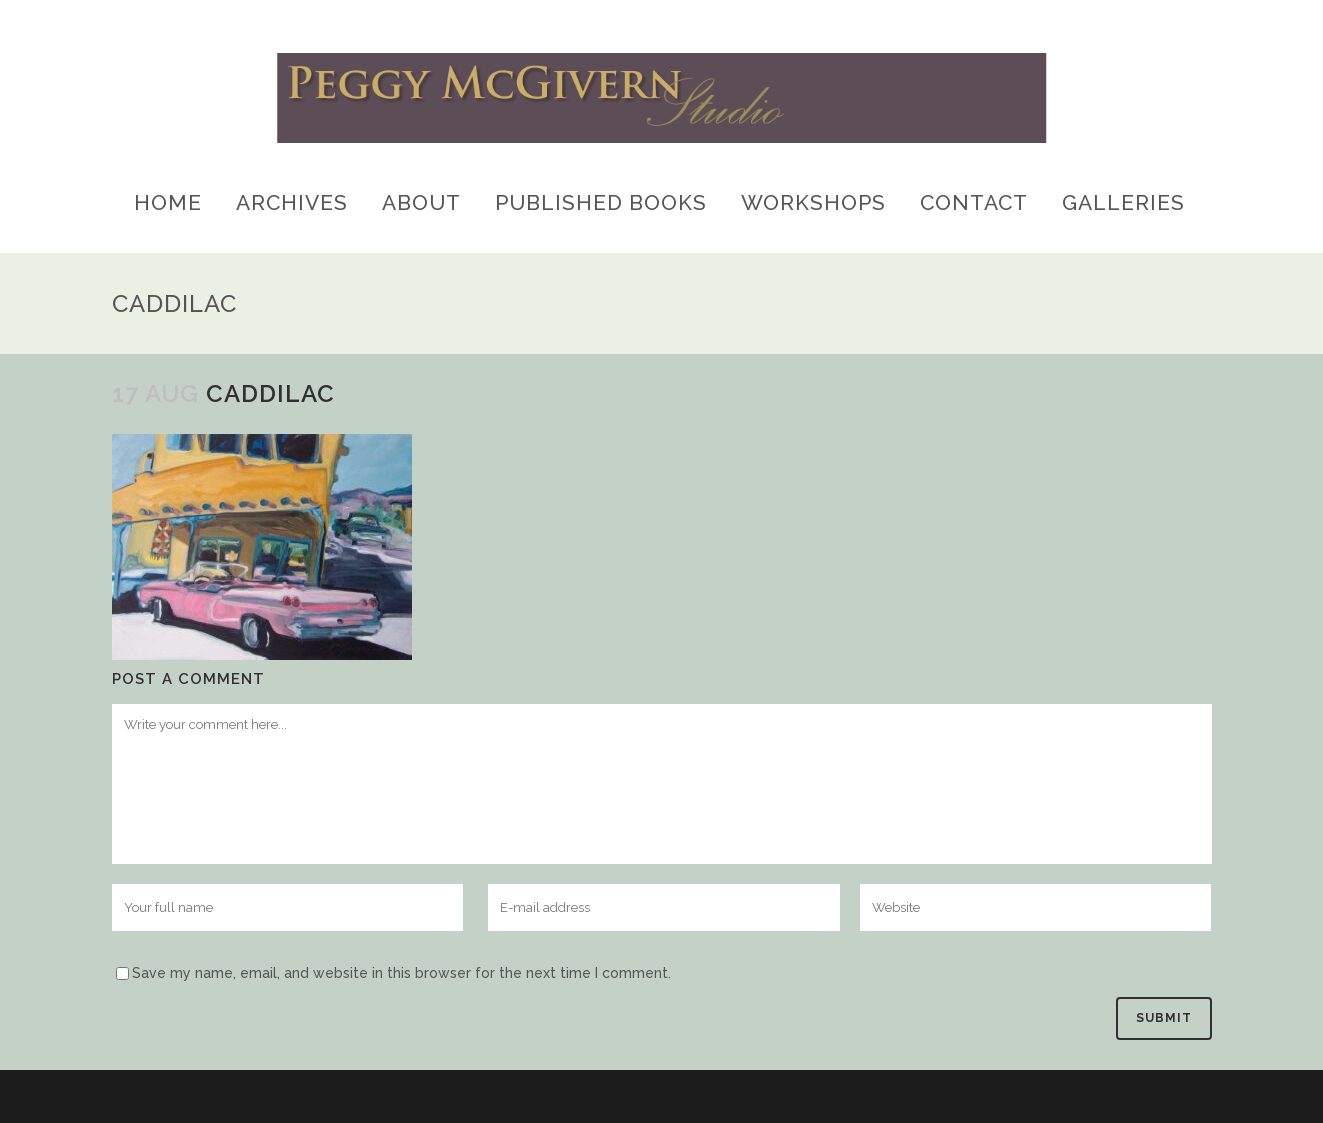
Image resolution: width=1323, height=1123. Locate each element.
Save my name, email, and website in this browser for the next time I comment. (401, 973)
